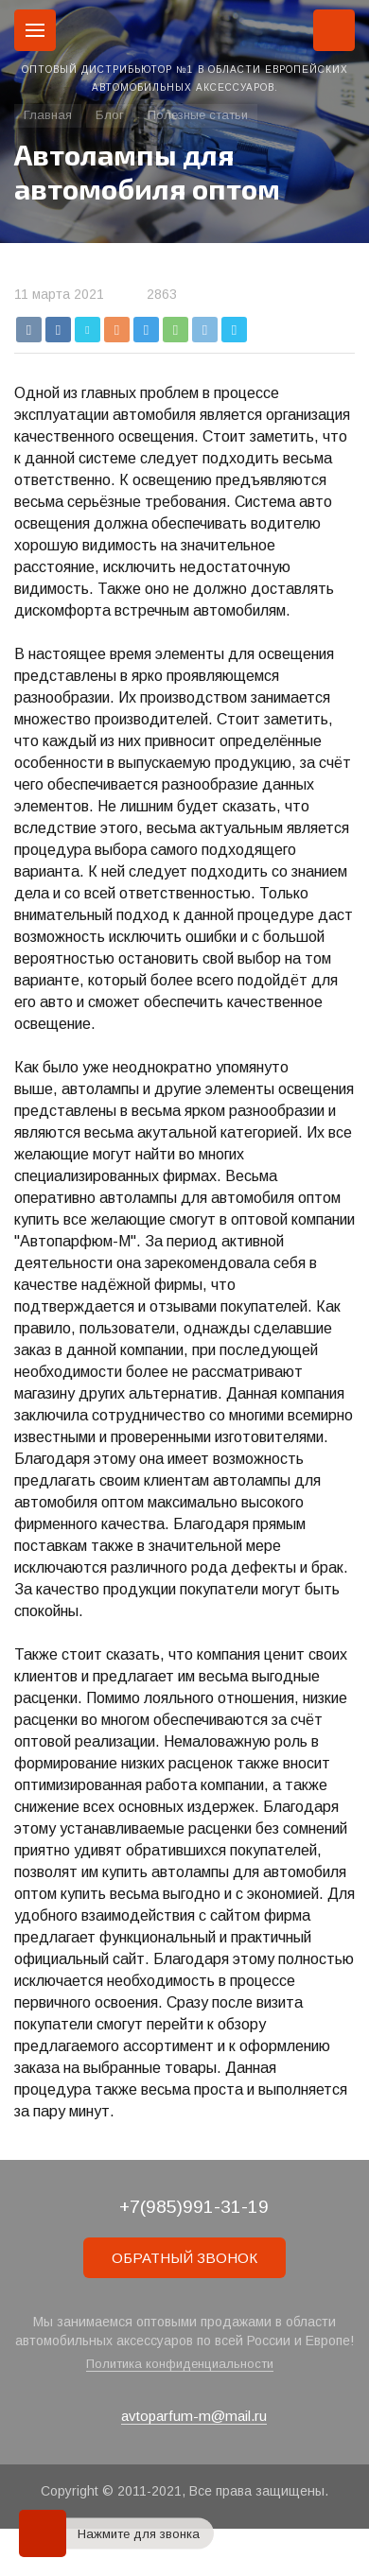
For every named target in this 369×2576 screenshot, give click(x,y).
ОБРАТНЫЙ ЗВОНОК (184, 2258)
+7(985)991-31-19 (194, 2207)
